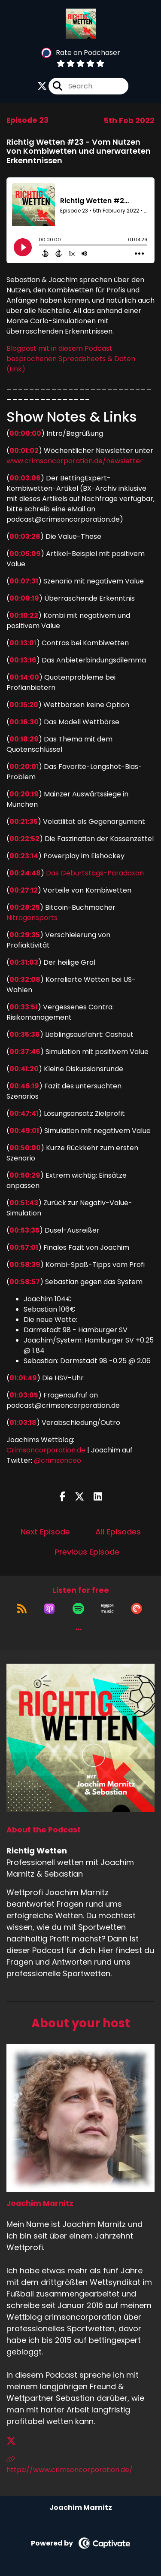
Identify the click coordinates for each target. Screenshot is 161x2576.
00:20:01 (24, 767)
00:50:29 (24, 1175)
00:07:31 (23, 581)
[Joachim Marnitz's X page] (16, 2441)
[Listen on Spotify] (78, 1608)
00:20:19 (24, 794)
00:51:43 (23, 1203)
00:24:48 (25, 873)
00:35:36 (24, 1034)
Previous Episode (87, 1551)
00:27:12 (23, 890)
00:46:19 (24, 1086)
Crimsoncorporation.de (45, 1450)
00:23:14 (23, 856)
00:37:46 (24, 1052)
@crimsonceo (57, 1460)
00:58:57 (24, 1282)
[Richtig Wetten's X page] (42, 86)
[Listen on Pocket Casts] (136, 1608)
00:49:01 (24, 1131)
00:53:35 (24, 1230)
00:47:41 (24, 1113)
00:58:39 (24, 1265)
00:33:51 (23, 1007)
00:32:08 (24, 979)
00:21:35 (23, 821)
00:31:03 (23, 962)
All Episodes (118, 1531)
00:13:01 (22, 643)
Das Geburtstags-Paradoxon (95, 873)
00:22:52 (24, 839)
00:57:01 (23, 1247)
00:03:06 (25, 478)
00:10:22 (23, 615)
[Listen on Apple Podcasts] (49, 1608)
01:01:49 (23, 1378)
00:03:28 (24, 536)
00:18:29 (24, 739)
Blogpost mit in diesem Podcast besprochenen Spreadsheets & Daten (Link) (70, 358)
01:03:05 (23, 1395)
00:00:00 (25, 433)
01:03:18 (22, 1423)
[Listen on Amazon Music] (107, 1608)
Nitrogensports (32, 918)
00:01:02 (24, 451)
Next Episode (45, 1531)
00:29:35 (24, 935)
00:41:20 (24, 1069)
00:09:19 (24, 598)
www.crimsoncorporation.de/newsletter (74, 461)
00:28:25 (24, 907)
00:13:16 (22, 660)
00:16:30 (24, 722)
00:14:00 (24, 677)
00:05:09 (25, 554)
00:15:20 (23, 705)
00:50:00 (25, 1148)
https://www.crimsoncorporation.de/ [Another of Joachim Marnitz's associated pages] (69, 2465)
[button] (78, 1629)
